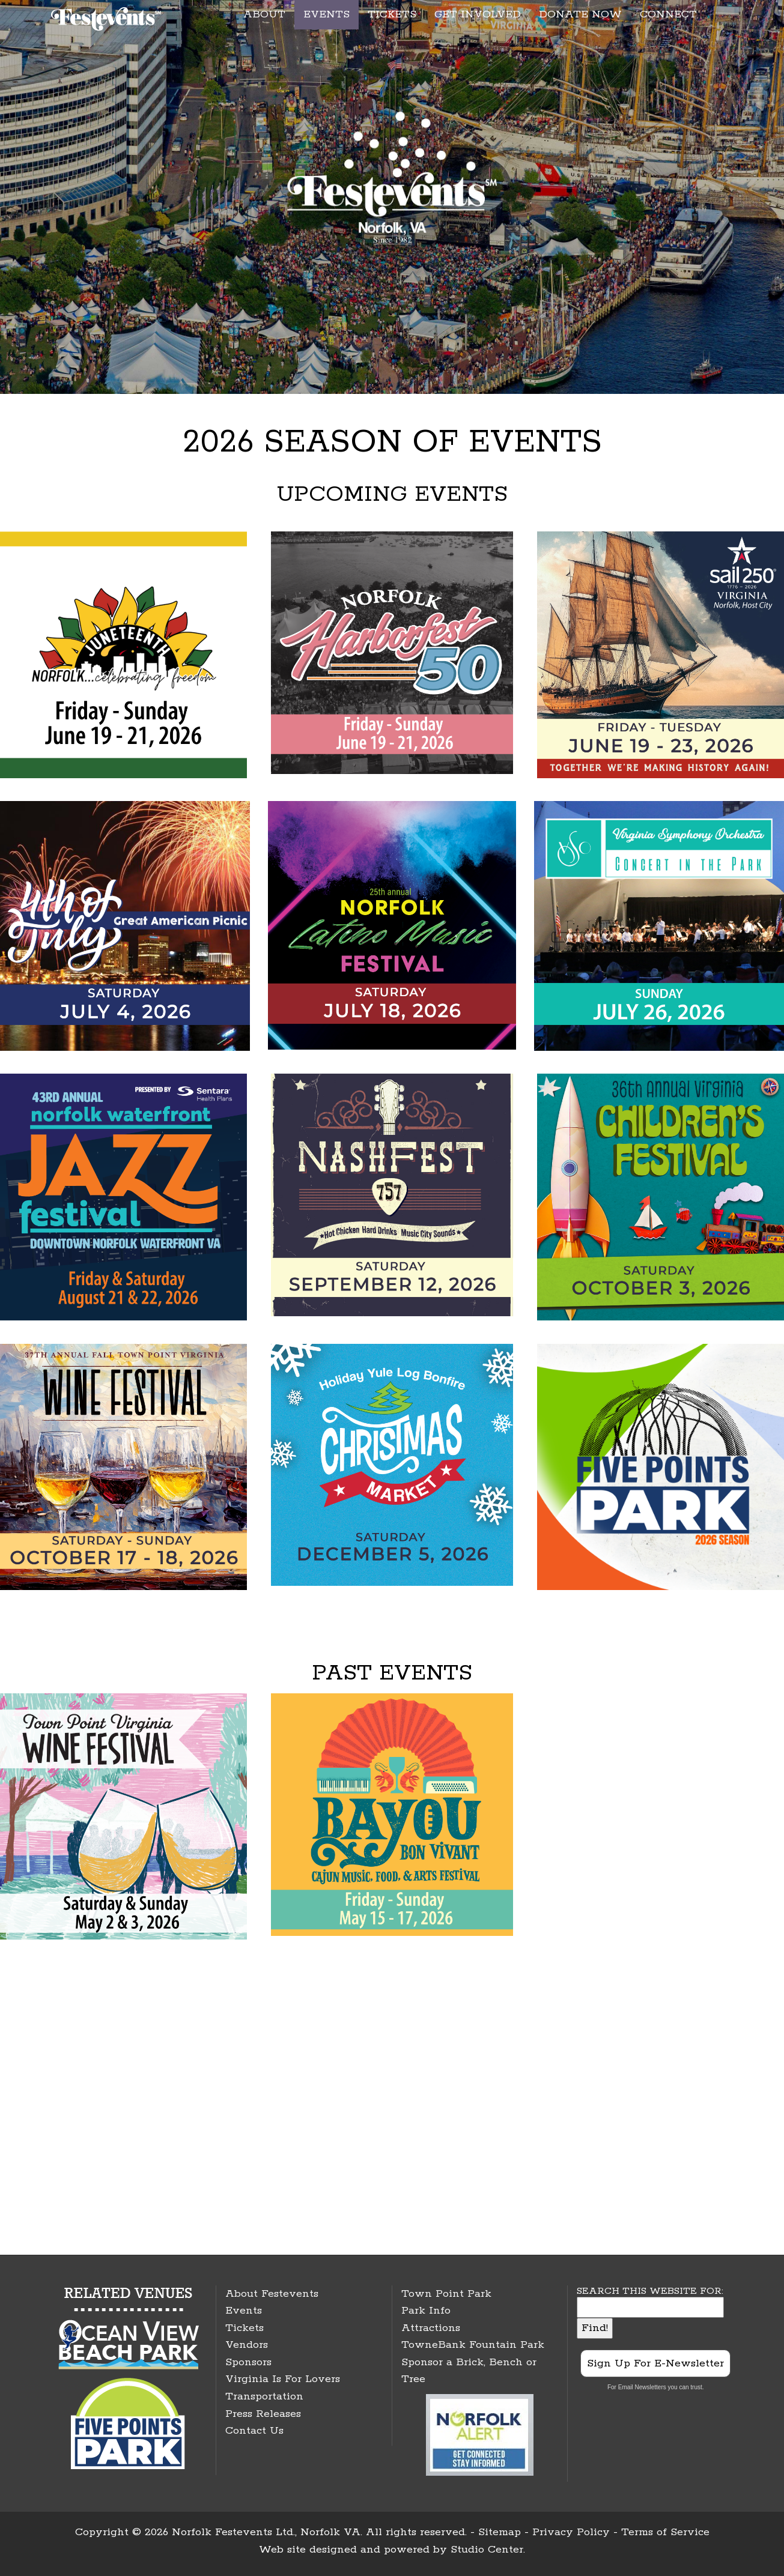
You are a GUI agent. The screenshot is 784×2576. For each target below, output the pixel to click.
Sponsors (248, 2362)
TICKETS (392, 14)
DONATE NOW (580, 14)
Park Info (426, 2310)
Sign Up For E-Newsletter (655, 2363)
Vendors (246, 2344)
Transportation (264, 2396)
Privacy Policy (571, 2532)
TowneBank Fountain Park (472, 2344)
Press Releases (263, 2413)
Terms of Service (665, 2532)
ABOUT (264, 14)
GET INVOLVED (477, 14)
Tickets (244, 2328)
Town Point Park (446, 2293)
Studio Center (487, 2549)
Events (243, 2310)
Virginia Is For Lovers (282, 2379)
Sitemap (499, 2532)
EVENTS (326, 14)
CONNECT (668, 14)
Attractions (430, 2328)
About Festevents (271, 2293)
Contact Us (254, 2430)
